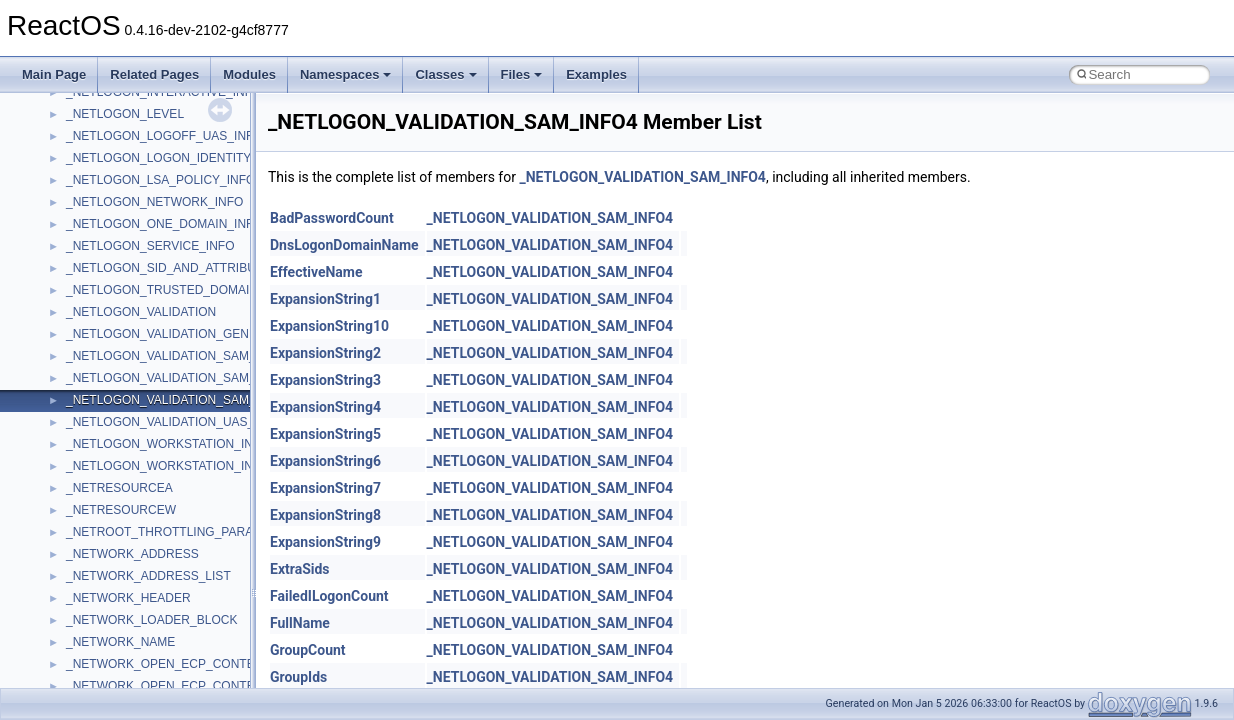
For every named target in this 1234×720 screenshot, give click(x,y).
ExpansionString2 (325, 353)
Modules (249, 74)
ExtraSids (300, 569)
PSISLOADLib (104, 349)
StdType (88, 569)
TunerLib (89, 679)
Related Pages (154, 74)
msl (75, 173)
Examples (596, 74)
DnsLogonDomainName (344, 245)
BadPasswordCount (332, 218)
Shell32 (86, 481)
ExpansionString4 (325, 407)
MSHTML (91, 107)
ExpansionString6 (325, 461)
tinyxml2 (88, 635)
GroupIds (298, 677)
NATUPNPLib (102, 283)
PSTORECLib (103, 371)
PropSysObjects (109, 327)
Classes (445, 74)
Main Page (54, 74)
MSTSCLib (95, 195)
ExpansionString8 (325, 515)
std (74, 525)
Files (522, 74)
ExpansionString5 (325, 434)
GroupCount (308, 650)
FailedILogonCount (329, 596)
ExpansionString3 (325, 380)
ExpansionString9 (325, 542)
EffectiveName (316, 272)
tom (76, 657)
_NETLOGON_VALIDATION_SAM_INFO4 (642, 177)
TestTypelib (96, 613)
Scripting (89, 437)
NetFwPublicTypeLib (120, 305)
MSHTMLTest (102, 129)
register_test (99, 415)
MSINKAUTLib (105, 151)
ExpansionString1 (325, 299)
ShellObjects (99, 503)
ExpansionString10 (329, 326)
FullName (300, 623)
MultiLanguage (105, 261)
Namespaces (346, 74)
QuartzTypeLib (105, 393)
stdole (82, 547)
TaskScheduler (105, 591)
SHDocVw (93, 459)
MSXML (87, 217)
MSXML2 (90, 239)
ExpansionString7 (325, 488)
